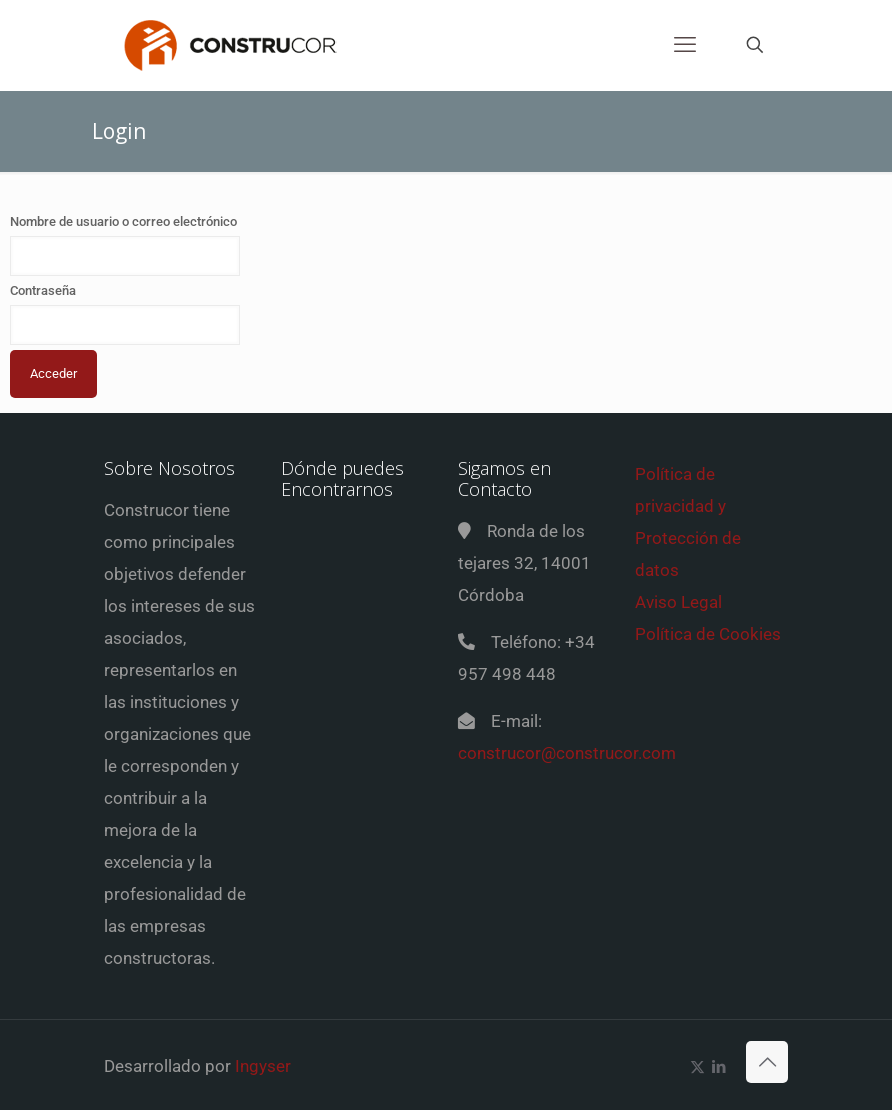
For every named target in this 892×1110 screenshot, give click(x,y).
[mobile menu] (685, 45)
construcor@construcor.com (567, 753)
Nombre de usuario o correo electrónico (123, 221)
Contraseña (43, 290)
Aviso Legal (678, 602)
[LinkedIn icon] (718, 1067)
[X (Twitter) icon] (697, 1067)
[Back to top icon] (767, 1062)
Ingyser (263, 1066)
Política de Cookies (708, 634)
